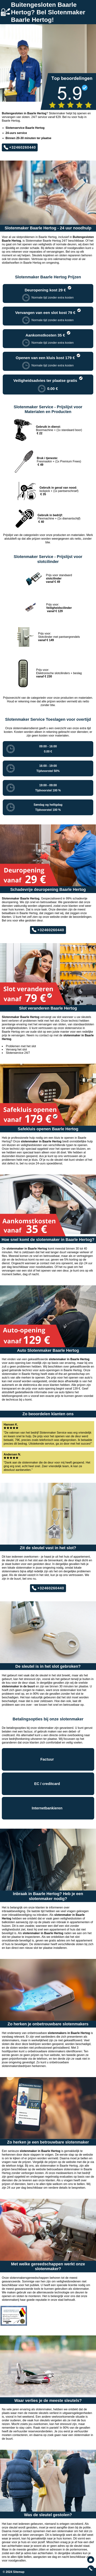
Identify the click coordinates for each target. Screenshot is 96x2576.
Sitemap (18, 2571)
